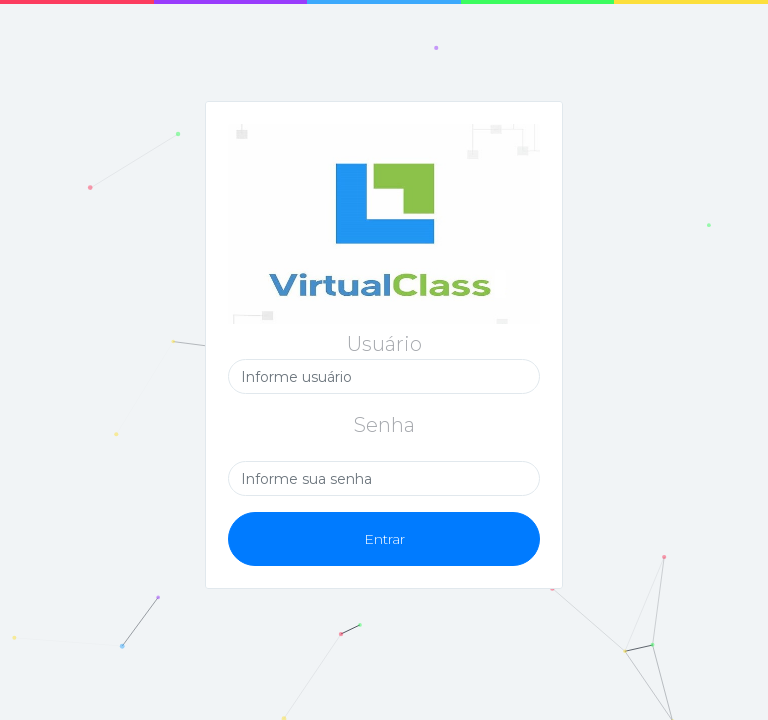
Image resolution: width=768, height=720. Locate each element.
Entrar (384, 539)
